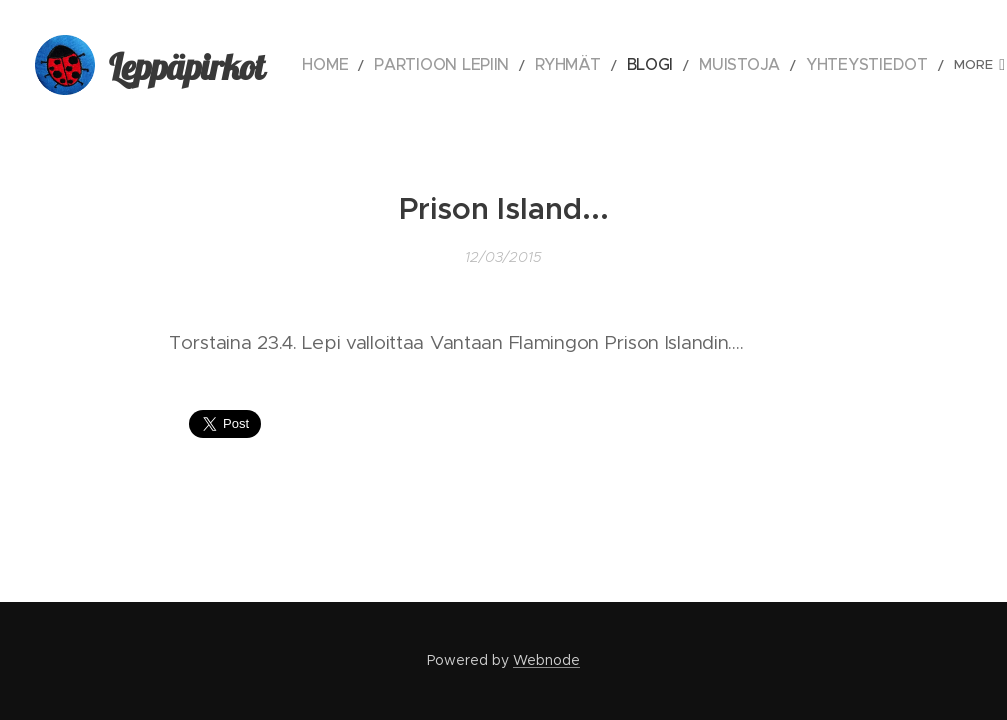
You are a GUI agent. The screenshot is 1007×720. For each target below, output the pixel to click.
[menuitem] (367, 65)
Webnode (546, 660)
